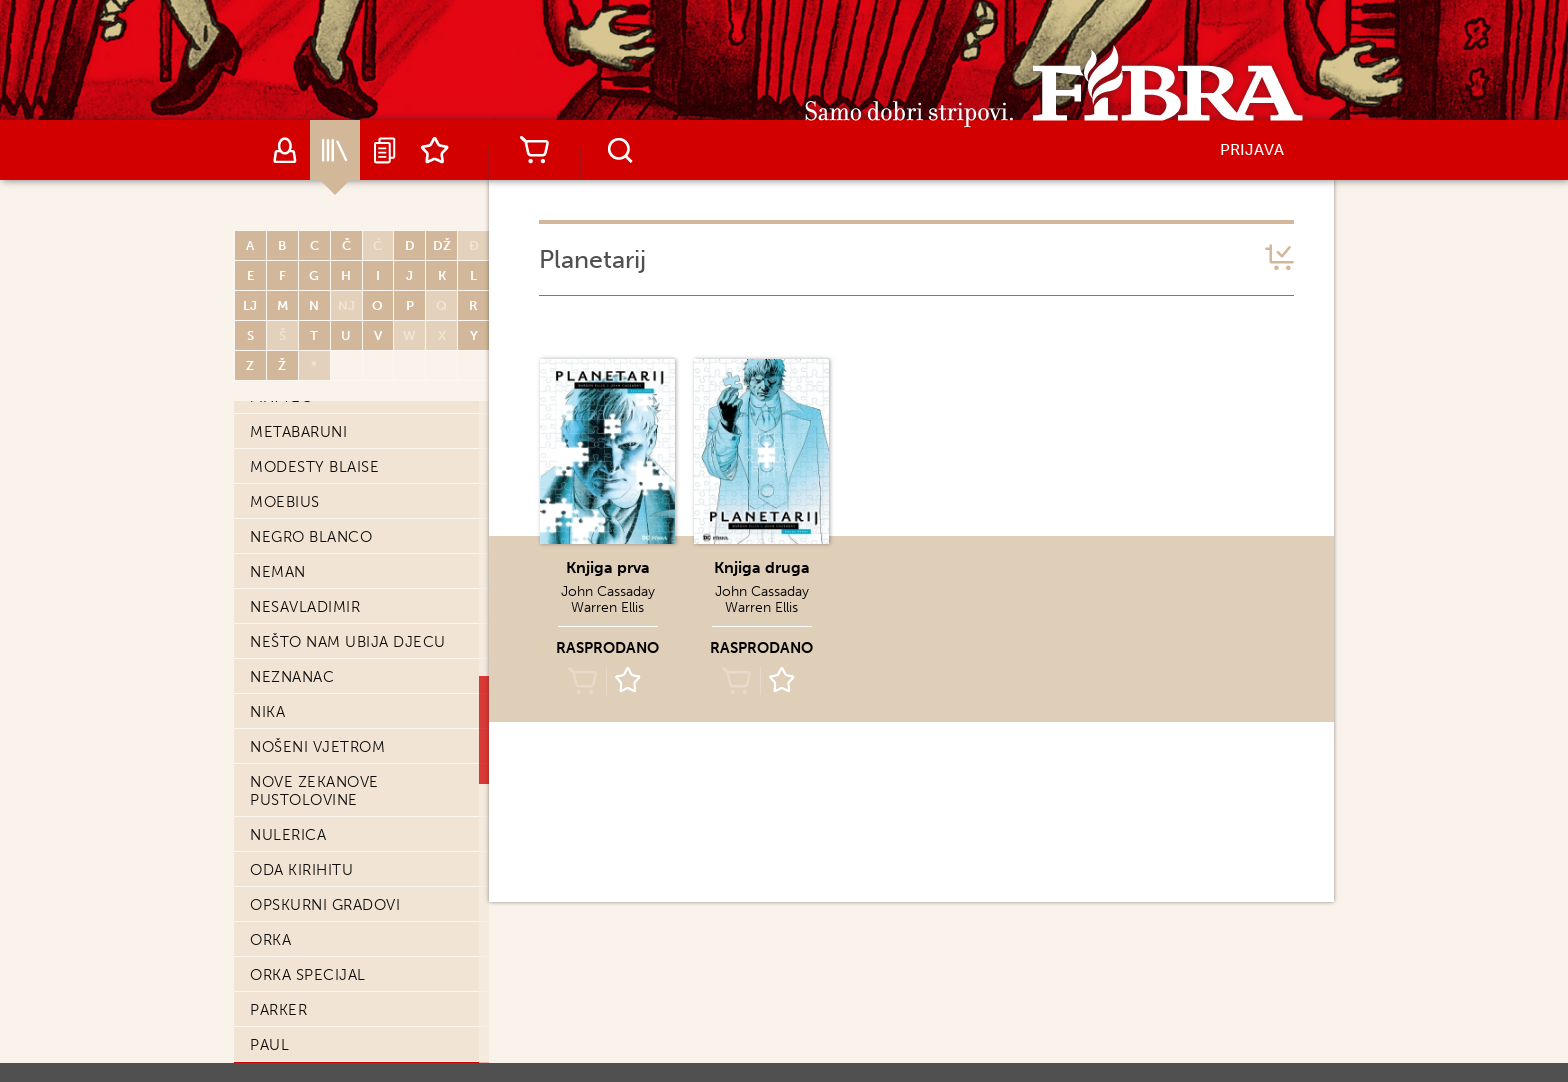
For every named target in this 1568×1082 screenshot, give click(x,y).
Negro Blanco (311, 537)
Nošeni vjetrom (317, 747)
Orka (270, 940)
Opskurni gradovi (325, 905)
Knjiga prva (608, 567)
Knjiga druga (762, 567)
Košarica (534, 150)
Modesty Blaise (314, 467)
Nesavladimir (305, 607)
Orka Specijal (308, 975)
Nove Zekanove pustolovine (314, 791)
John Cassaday (608, 591)
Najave (385, 150)
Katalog (335, 150)
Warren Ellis (607, 607)
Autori (285, 150)
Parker (278, 1010)
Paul (269, 1045)
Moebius (285, 502)
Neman (278, 572)
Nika (267, 712)
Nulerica (288, 835)
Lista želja (435, 150)
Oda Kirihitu (301, 870)
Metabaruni (298, 432)
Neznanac (292, 677)
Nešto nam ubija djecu (348, 642)
